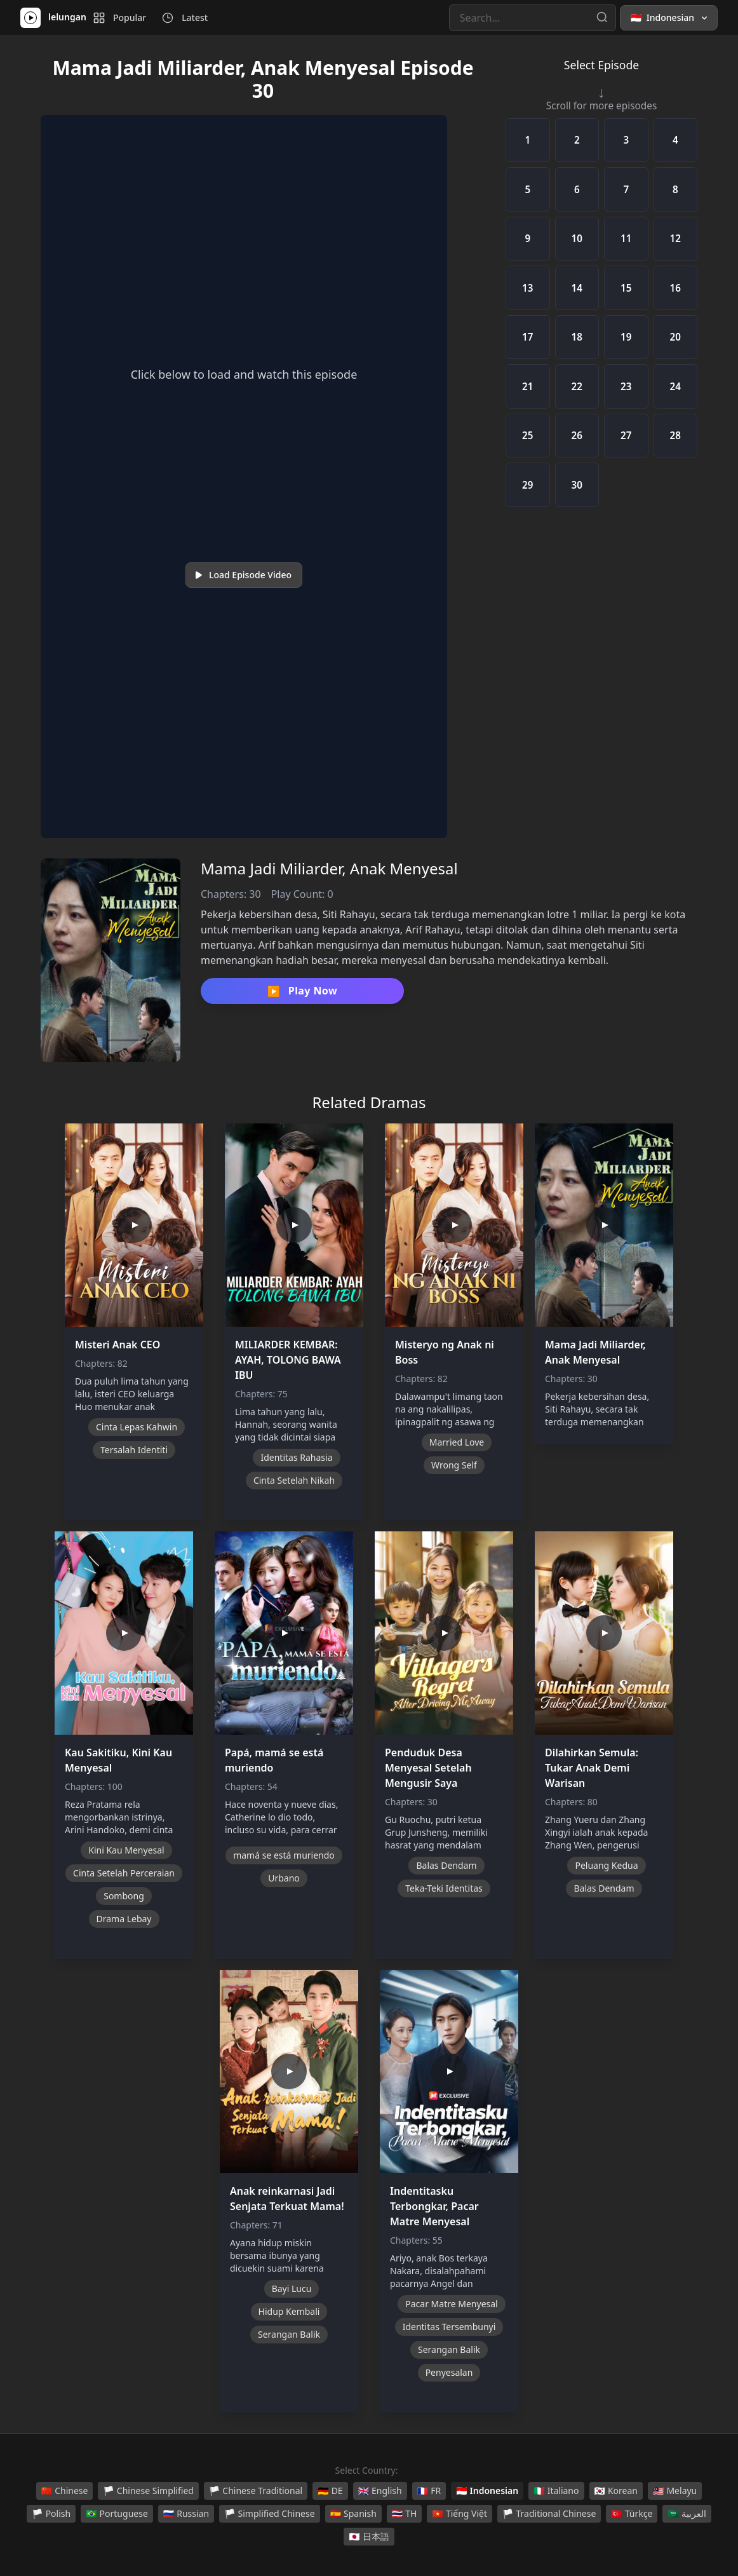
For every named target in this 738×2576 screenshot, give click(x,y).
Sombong (124, 1896)
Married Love (456, 1442)
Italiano (556, 2490)
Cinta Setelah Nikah (294, 1480)
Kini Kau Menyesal (126, 1850)
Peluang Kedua (606, 1865)
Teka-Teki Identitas (444, 1888)
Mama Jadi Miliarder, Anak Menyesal (329, 868)
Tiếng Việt (459, 2513)
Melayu (675, 2490)
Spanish (353, 2513)
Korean (616, 2490)
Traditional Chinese (549, 2513)
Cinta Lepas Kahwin (136, 1427)
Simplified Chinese (269, 2513)
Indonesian (487, 2490)
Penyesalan (449, 2372)
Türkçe (631, 2513)
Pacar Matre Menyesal (451, 2304)
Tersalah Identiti (134, 1450)
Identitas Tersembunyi (449, 2327)
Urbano (284, 1878)
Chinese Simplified (148, 2490)
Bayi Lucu (292, 2288)
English (380, 2490)
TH (404, 2513)
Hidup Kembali (289, 2311)
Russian (186, 2513)
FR (429, 2490)
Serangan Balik (289, 2334)
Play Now (302, 991)
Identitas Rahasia (296, 1457)
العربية (687, 2513)
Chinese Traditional (255, 2490)
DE (330, 2490)
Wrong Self (454, 1465)
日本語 (369, 2536)
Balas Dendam (446, 1865)
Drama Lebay (124, 1919)
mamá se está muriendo (284, 1855)
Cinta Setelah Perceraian (124, 1873)
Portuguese (117, 2513)
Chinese (64, 2490)
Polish (51, 2513)
